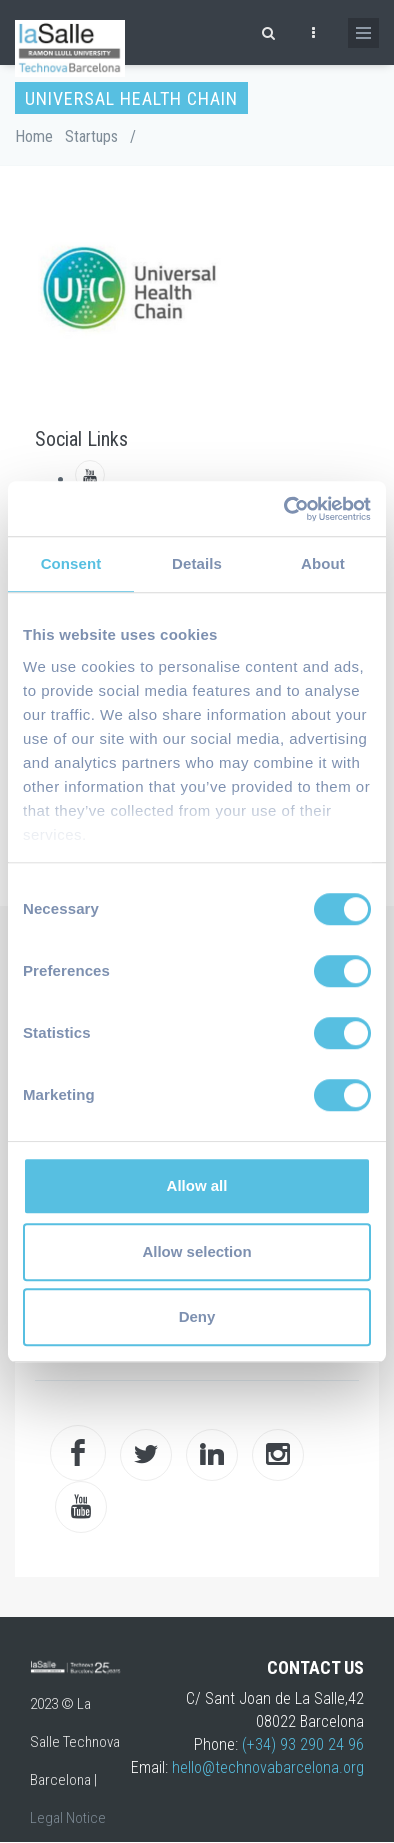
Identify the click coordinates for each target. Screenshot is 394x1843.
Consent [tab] (71, 563)
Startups (91, 136)
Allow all (197, 1185)
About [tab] (323, 563)
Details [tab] (197, 563)
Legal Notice (68, 1818)
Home (34, 136)
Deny (197, 1316)
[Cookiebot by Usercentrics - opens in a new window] (284, 509)
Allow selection (196, 1251)
